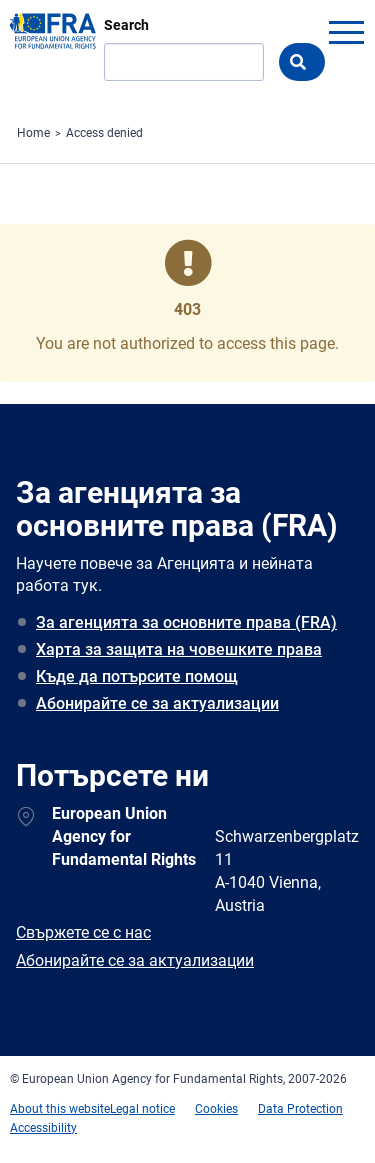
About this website (60, 1109)
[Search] (184, 62)
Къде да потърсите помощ (137, 676)
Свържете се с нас (83, 932)
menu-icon (346, 32)
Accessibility (43, 1128)
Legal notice (142, 1109)
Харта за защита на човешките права (179, 649)
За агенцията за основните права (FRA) (186, 622)
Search (126, 25)
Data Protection (300, 1109)
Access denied (104, 133)
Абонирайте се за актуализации (157, 703)
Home (33, 133)
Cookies (216, 1109)
